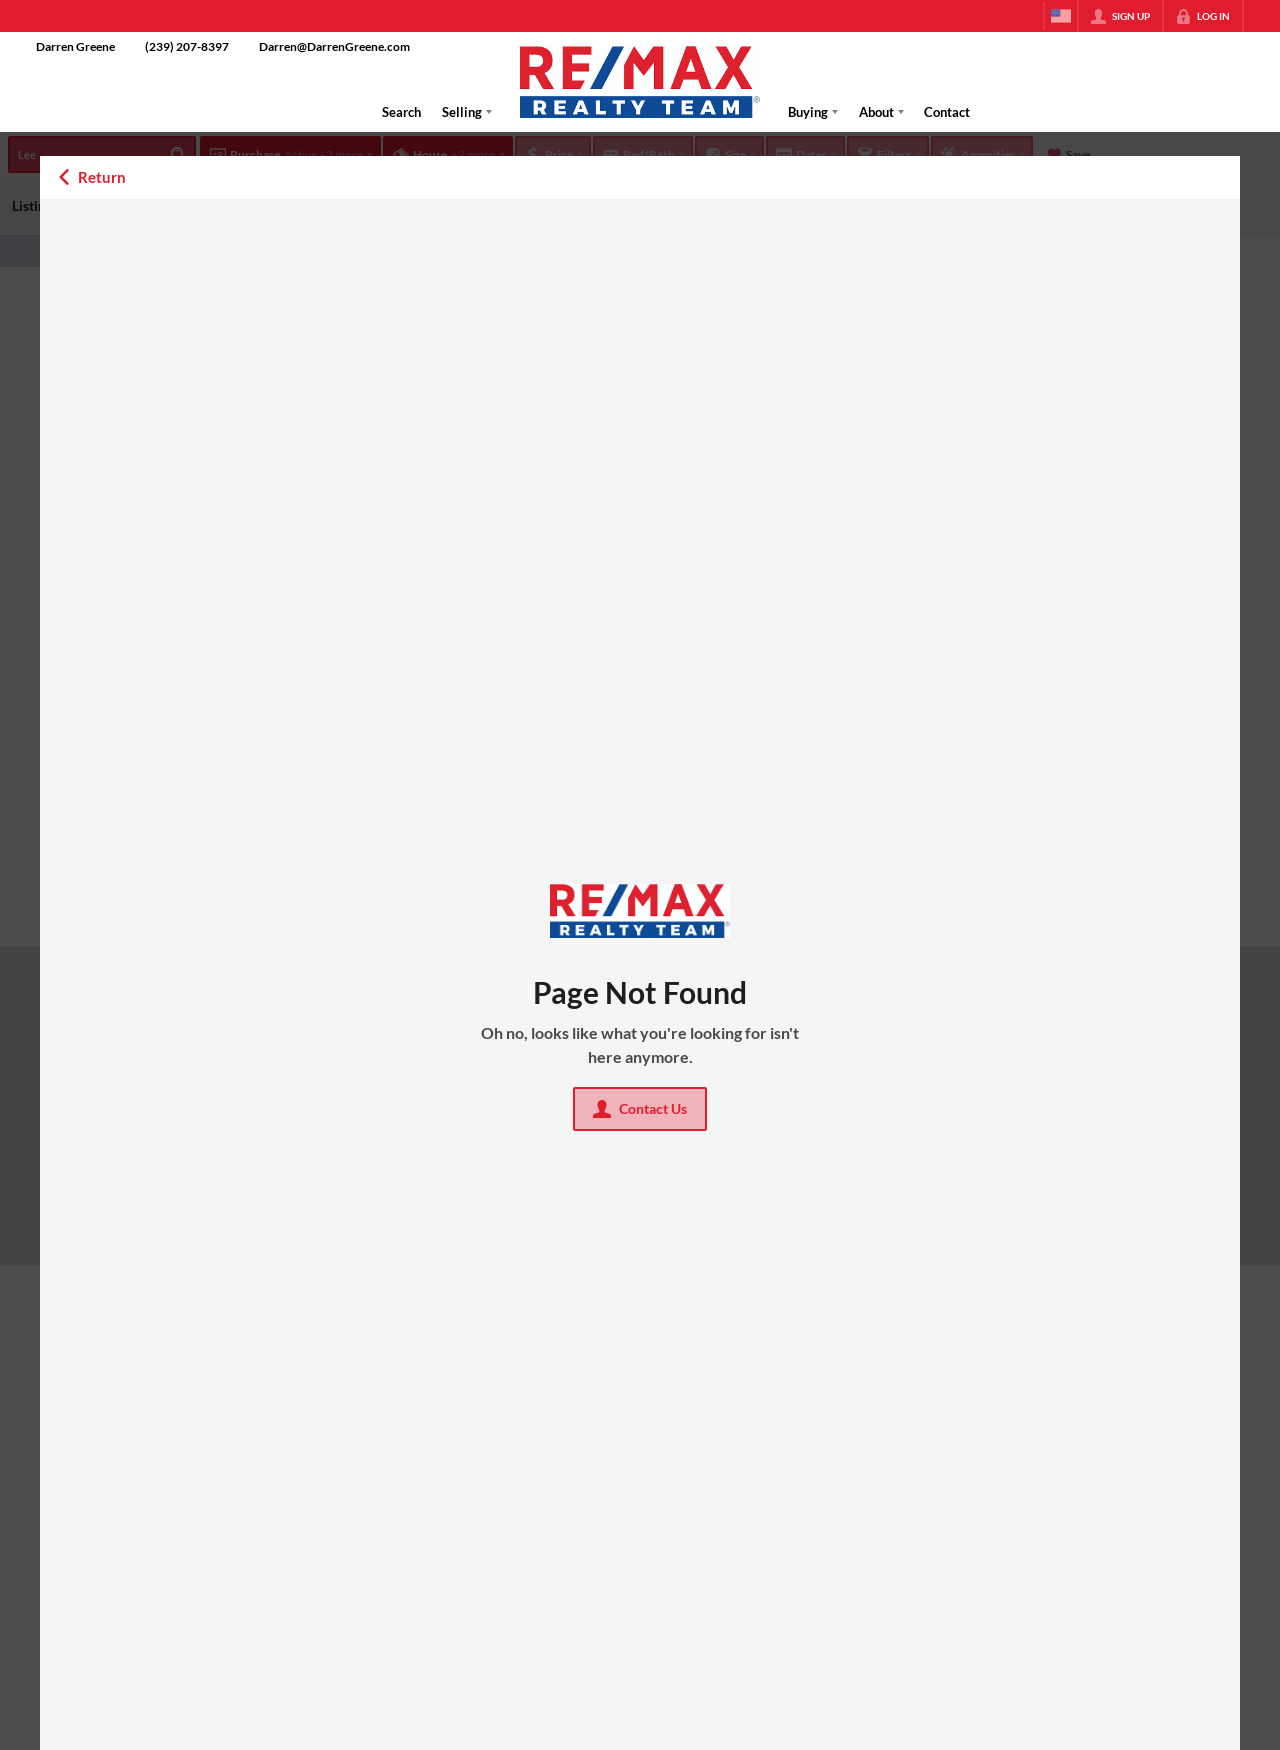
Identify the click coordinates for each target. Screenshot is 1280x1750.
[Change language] (1061, 16)
